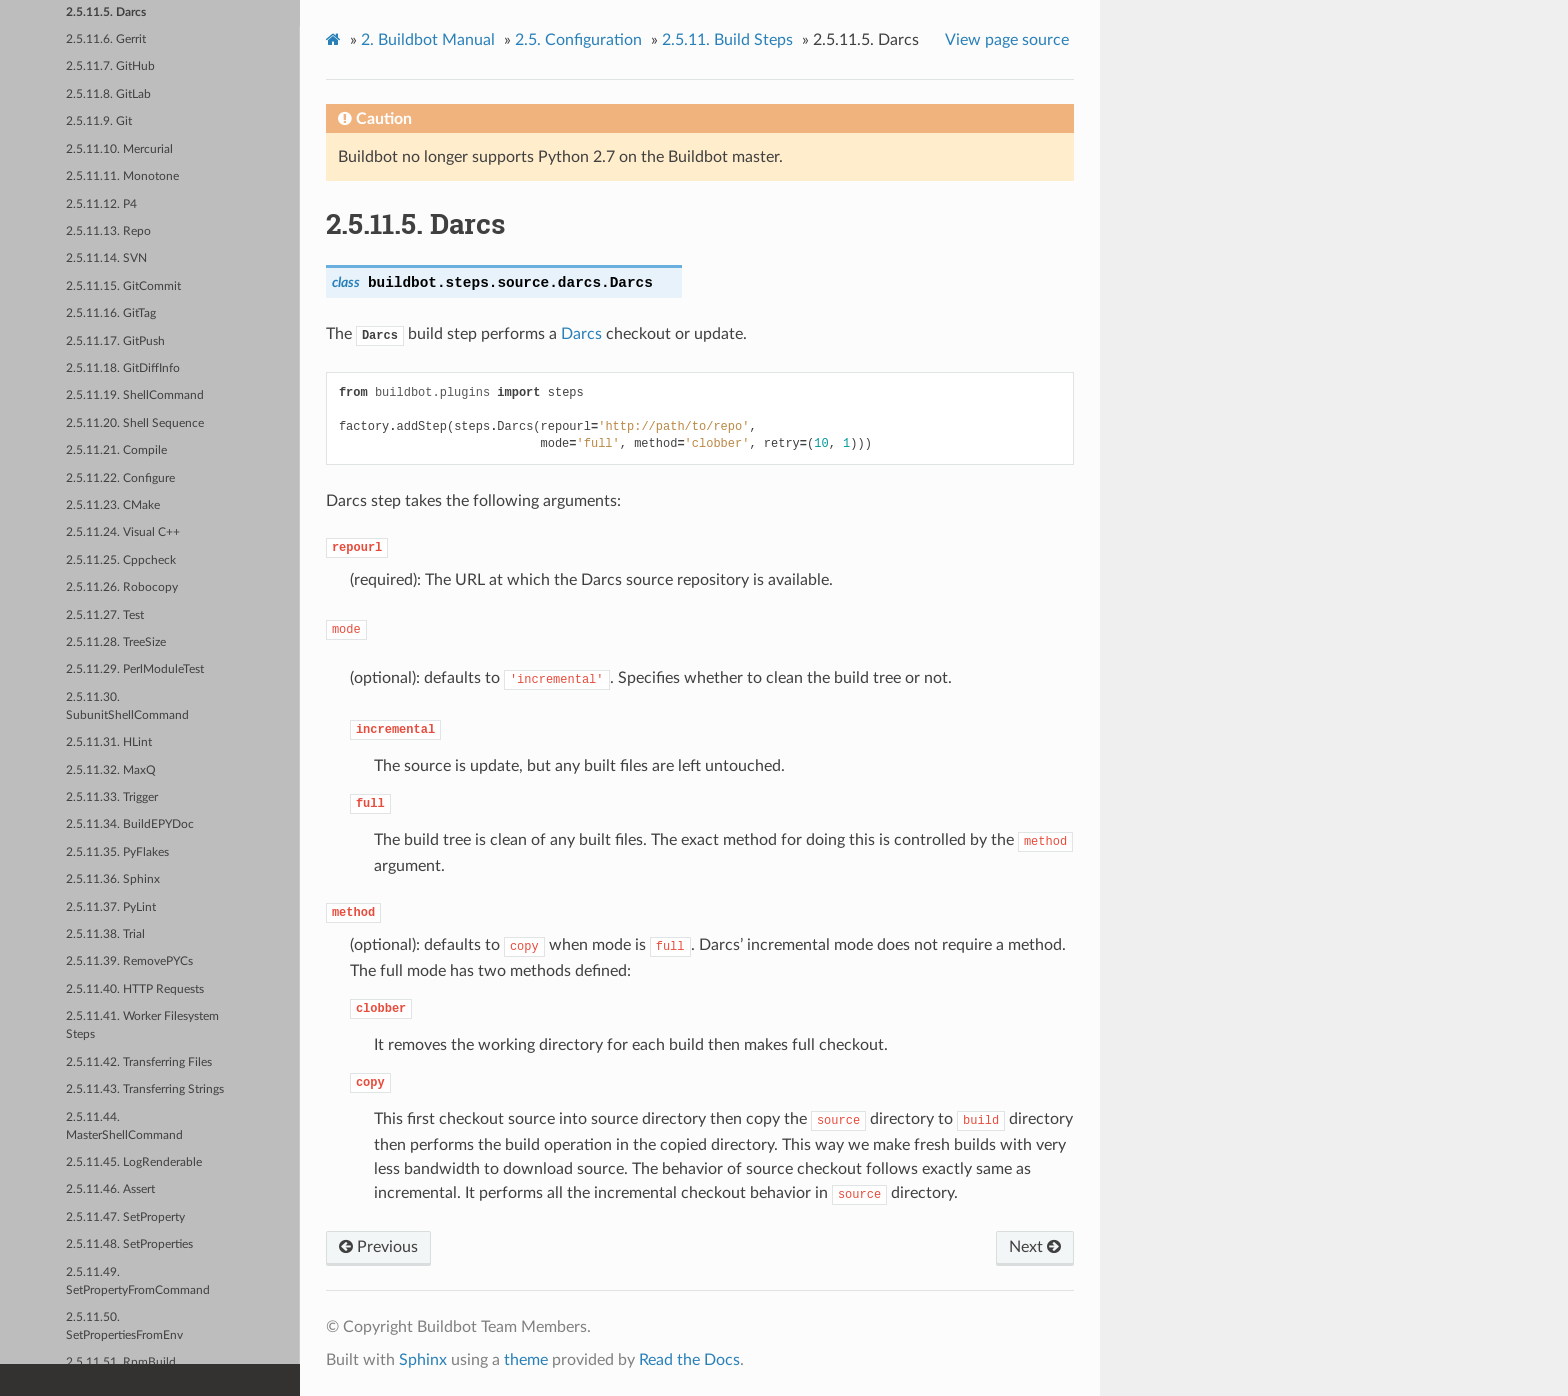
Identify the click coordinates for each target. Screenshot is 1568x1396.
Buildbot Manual (428, 40)
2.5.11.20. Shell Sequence (135, 423)
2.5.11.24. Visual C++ (123, 532)
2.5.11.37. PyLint (111, 907)
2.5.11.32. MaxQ (111, 770)
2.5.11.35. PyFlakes (117, 852)
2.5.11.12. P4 (101, 204)
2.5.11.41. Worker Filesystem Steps (142, 1025)
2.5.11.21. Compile (116, 450)
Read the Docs (689, 1360)
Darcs (581, 334)
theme (526, 1360)
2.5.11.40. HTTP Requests (135, 989)
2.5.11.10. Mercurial (119, 149)
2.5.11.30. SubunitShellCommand (127, 706)
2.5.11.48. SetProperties (129, 1244)
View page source (1007, 40)
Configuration (578, 40)
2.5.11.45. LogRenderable (134, 1162)
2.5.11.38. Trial (105, 934)
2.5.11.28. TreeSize (116, 642)
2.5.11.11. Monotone (122, 176)
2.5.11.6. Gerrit (106, 39)
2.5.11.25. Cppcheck (121, 560)
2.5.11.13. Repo (108, 231)
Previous (378, 1247)
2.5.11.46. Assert (110, 1189)
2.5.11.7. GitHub (110, 66)
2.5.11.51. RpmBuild (121, 1362)
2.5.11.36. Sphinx (113, 879)
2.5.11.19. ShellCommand (135, 395)
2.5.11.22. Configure (120, 478)
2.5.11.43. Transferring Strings (145, 1089)
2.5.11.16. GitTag (111, 313)
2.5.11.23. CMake (113, 505)
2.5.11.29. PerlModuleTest (135, 669)
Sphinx (423, 1360)
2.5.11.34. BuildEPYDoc (130, 824)
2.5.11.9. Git (99, 121)
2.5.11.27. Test (105, 615)
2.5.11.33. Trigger (112, 797)
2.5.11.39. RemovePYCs (129, 961)
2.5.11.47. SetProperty (125, 1217)
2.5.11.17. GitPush (115, 341)
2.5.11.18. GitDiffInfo (123, 368)
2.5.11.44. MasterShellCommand (124, 1126)
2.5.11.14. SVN (106, 258)
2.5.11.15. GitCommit (123, 286)
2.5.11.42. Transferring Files (139, 1062)
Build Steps (727, 40)
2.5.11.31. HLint (109, 742)
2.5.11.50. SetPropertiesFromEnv (124, 1326)
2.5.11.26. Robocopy (122, 587)
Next (1035, 1247)
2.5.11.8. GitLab (108, 94)
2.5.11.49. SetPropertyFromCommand (138, 1281)
